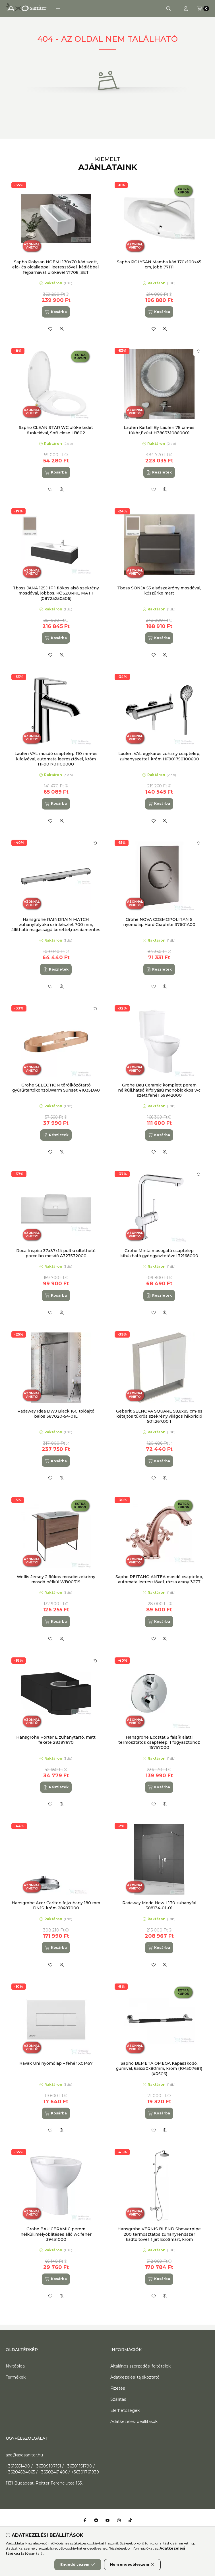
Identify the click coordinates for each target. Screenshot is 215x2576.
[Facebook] (84, 2520)
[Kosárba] (56, 312)
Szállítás (118, 2399)
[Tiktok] (130, 2520)
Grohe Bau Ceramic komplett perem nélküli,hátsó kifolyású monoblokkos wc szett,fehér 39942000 (159, 1090)
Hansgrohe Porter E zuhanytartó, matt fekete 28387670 (56, 1740)
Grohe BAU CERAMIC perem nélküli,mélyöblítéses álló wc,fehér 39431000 (56, 2234)
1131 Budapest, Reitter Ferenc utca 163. (44, 2483)
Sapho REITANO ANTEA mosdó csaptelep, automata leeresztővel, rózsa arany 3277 (159, 1579)
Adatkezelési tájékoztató (135, 2377)
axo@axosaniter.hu (24, 2455)
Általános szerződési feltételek (140, 2366)
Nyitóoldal (16, 2366)
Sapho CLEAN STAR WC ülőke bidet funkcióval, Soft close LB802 (56, 430)
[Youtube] (107, 2520)
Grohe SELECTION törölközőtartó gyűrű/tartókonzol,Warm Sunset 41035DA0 (56, 1087)
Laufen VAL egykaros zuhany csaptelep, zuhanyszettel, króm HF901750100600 (159, 756)
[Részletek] (159, 472)
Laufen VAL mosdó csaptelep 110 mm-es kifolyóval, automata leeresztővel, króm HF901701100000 (56, 758)
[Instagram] (119, 2520)
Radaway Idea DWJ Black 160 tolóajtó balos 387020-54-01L (55, 1414)
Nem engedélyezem (132, 2564)
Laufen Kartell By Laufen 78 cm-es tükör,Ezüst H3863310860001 (159, 430)
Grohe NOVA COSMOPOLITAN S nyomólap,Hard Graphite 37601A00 (159, 922)
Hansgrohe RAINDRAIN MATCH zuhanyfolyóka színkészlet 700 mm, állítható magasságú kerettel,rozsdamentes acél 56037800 (55, 927)
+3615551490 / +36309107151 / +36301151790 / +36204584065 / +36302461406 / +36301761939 (52, 2469)
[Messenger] (96, 2520)
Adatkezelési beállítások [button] (134, 2421)
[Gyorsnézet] (61, 329)
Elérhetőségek (125, 2410)
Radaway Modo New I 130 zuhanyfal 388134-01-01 (159, 1905)
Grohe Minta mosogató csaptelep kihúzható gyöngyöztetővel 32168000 (159, 1253)
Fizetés (117, 2388)
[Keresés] (168, 8)
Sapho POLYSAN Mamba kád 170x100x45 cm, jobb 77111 (159, 264)
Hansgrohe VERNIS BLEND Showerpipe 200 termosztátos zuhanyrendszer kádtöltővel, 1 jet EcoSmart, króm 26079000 (159, 2236)
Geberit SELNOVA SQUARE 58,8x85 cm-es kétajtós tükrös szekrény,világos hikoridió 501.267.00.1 (159, 1416)
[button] (58, 8)
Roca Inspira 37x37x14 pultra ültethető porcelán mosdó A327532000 (56, 1253)
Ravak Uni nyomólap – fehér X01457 (56, 2063)
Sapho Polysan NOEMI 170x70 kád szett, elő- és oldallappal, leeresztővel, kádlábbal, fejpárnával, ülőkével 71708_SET (56, 267)
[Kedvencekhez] (50, 329)
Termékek (16, 2377)
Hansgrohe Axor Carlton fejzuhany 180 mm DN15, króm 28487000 (56, 1905)
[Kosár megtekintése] (203, 8)
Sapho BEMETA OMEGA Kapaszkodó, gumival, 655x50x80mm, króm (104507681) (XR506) (159, 2068)
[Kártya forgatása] (198, 351)
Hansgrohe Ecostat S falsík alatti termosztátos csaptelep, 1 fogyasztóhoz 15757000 (159, 1742)
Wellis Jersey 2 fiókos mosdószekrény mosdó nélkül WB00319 (56, 1579)
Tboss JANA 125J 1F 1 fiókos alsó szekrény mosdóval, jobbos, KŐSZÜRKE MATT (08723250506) (56, 593)
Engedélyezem (77, 2564)
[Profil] (185, 8)
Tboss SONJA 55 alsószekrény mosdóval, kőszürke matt (159, 590)
